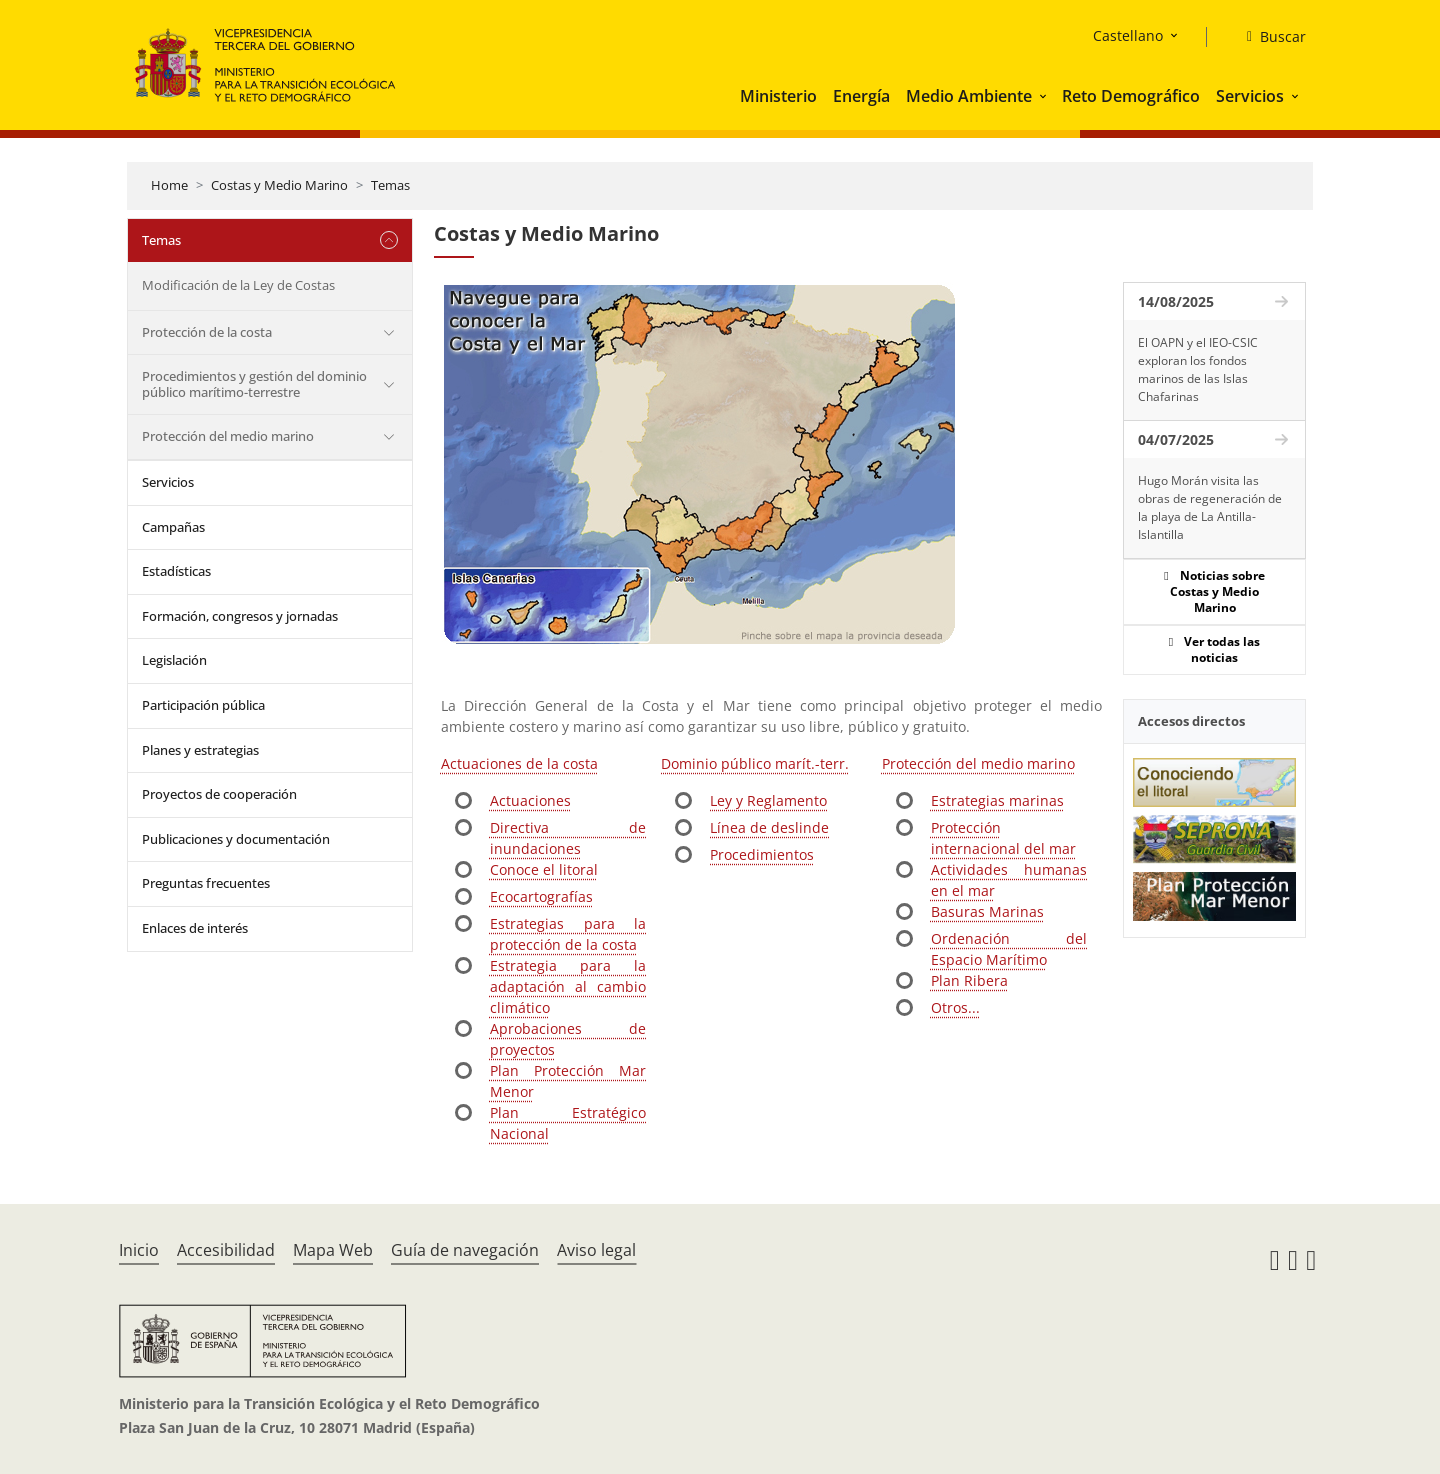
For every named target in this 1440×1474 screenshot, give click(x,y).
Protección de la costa (207, 332)
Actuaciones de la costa (519, 763)
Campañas (173, 527)
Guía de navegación (465, 1250)
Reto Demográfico (1131, 96)
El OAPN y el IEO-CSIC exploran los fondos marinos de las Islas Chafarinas (1198, 369)
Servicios (1250, 96)
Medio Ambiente (969, 96)
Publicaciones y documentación (236, 839)
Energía (861, 96)
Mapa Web (333, 1250)
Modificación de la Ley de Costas (238, 285)
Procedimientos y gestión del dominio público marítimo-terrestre (254, 384)
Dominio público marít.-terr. (755, 763)
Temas (390, 185)
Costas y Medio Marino (279, 185)
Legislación (174, 660)
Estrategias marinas (997, 800)
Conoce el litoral (544, 869)
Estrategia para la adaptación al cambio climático (568, 986)
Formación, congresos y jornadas (240, 616)
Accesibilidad (226, 1250)
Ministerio (778, 96)
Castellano (1128, 35)
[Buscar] (1268, 37)
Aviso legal (596, 1250)
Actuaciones (530, 800)
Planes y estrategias (200, 750)
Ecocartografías (541, 896)
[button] (1045, 96)
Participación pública (203, 705)
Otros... (955, 1007)
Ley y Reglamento (768, 800)
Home (169, 185)
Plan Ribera (969, 980)
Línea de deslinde (769, 827)
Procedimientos (762, 854)
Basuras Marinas (987, 911)
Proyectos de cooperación (219, 794)
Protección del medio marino (228, 436)
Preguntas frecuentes (206, 883)
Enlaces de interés (195, 928)
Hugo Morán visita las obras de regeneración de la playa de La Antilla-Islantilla (1210, 507)
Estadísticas (176, 571)
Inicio (139, 1250)
